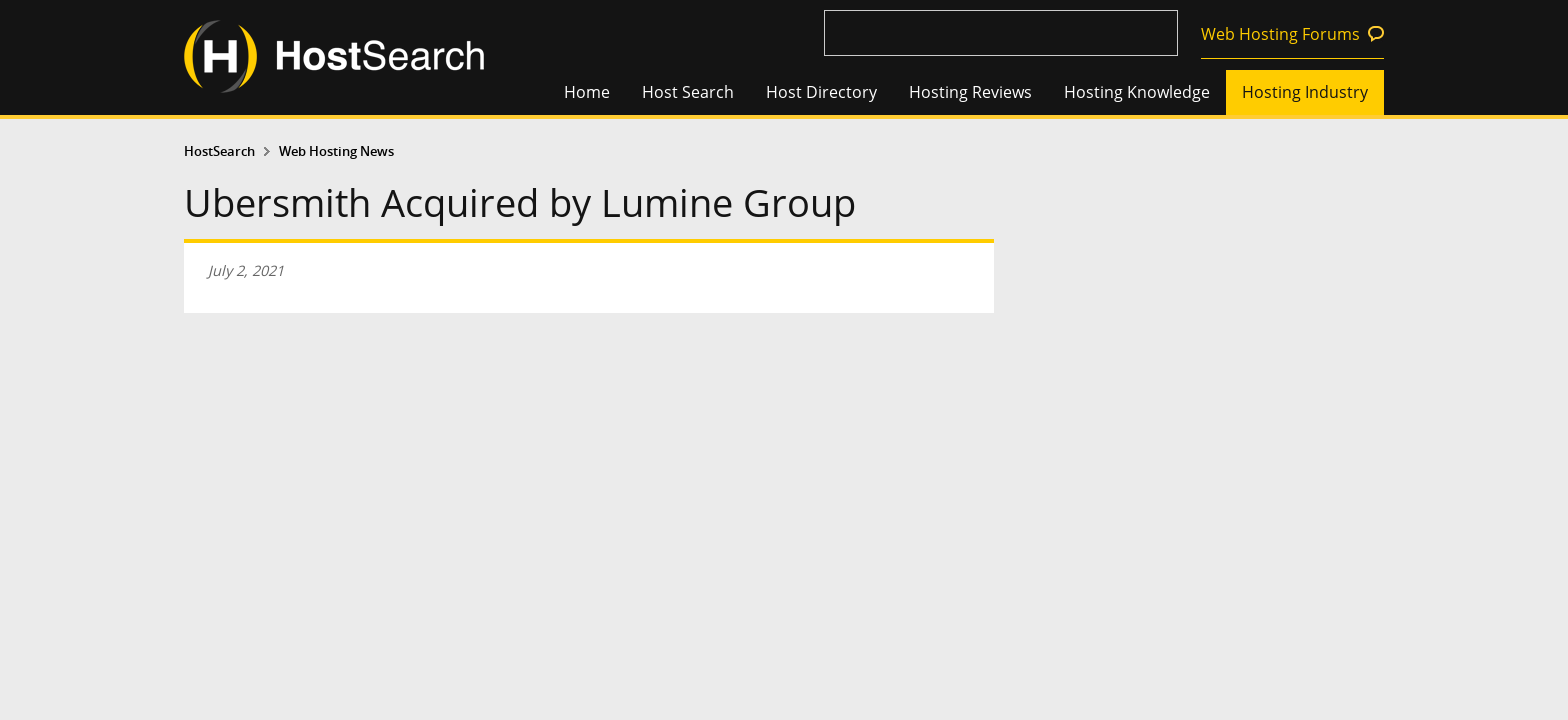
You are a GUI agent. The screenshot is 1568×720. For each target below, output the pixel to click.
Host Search (688, 92)
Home (587, 92)
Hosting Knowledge (1137, 92)
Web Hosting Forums (1280, 34)
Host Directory (821, 92)
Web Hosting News (336, 151)
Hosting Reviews (970, 92)
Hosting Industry (1305, 92)
